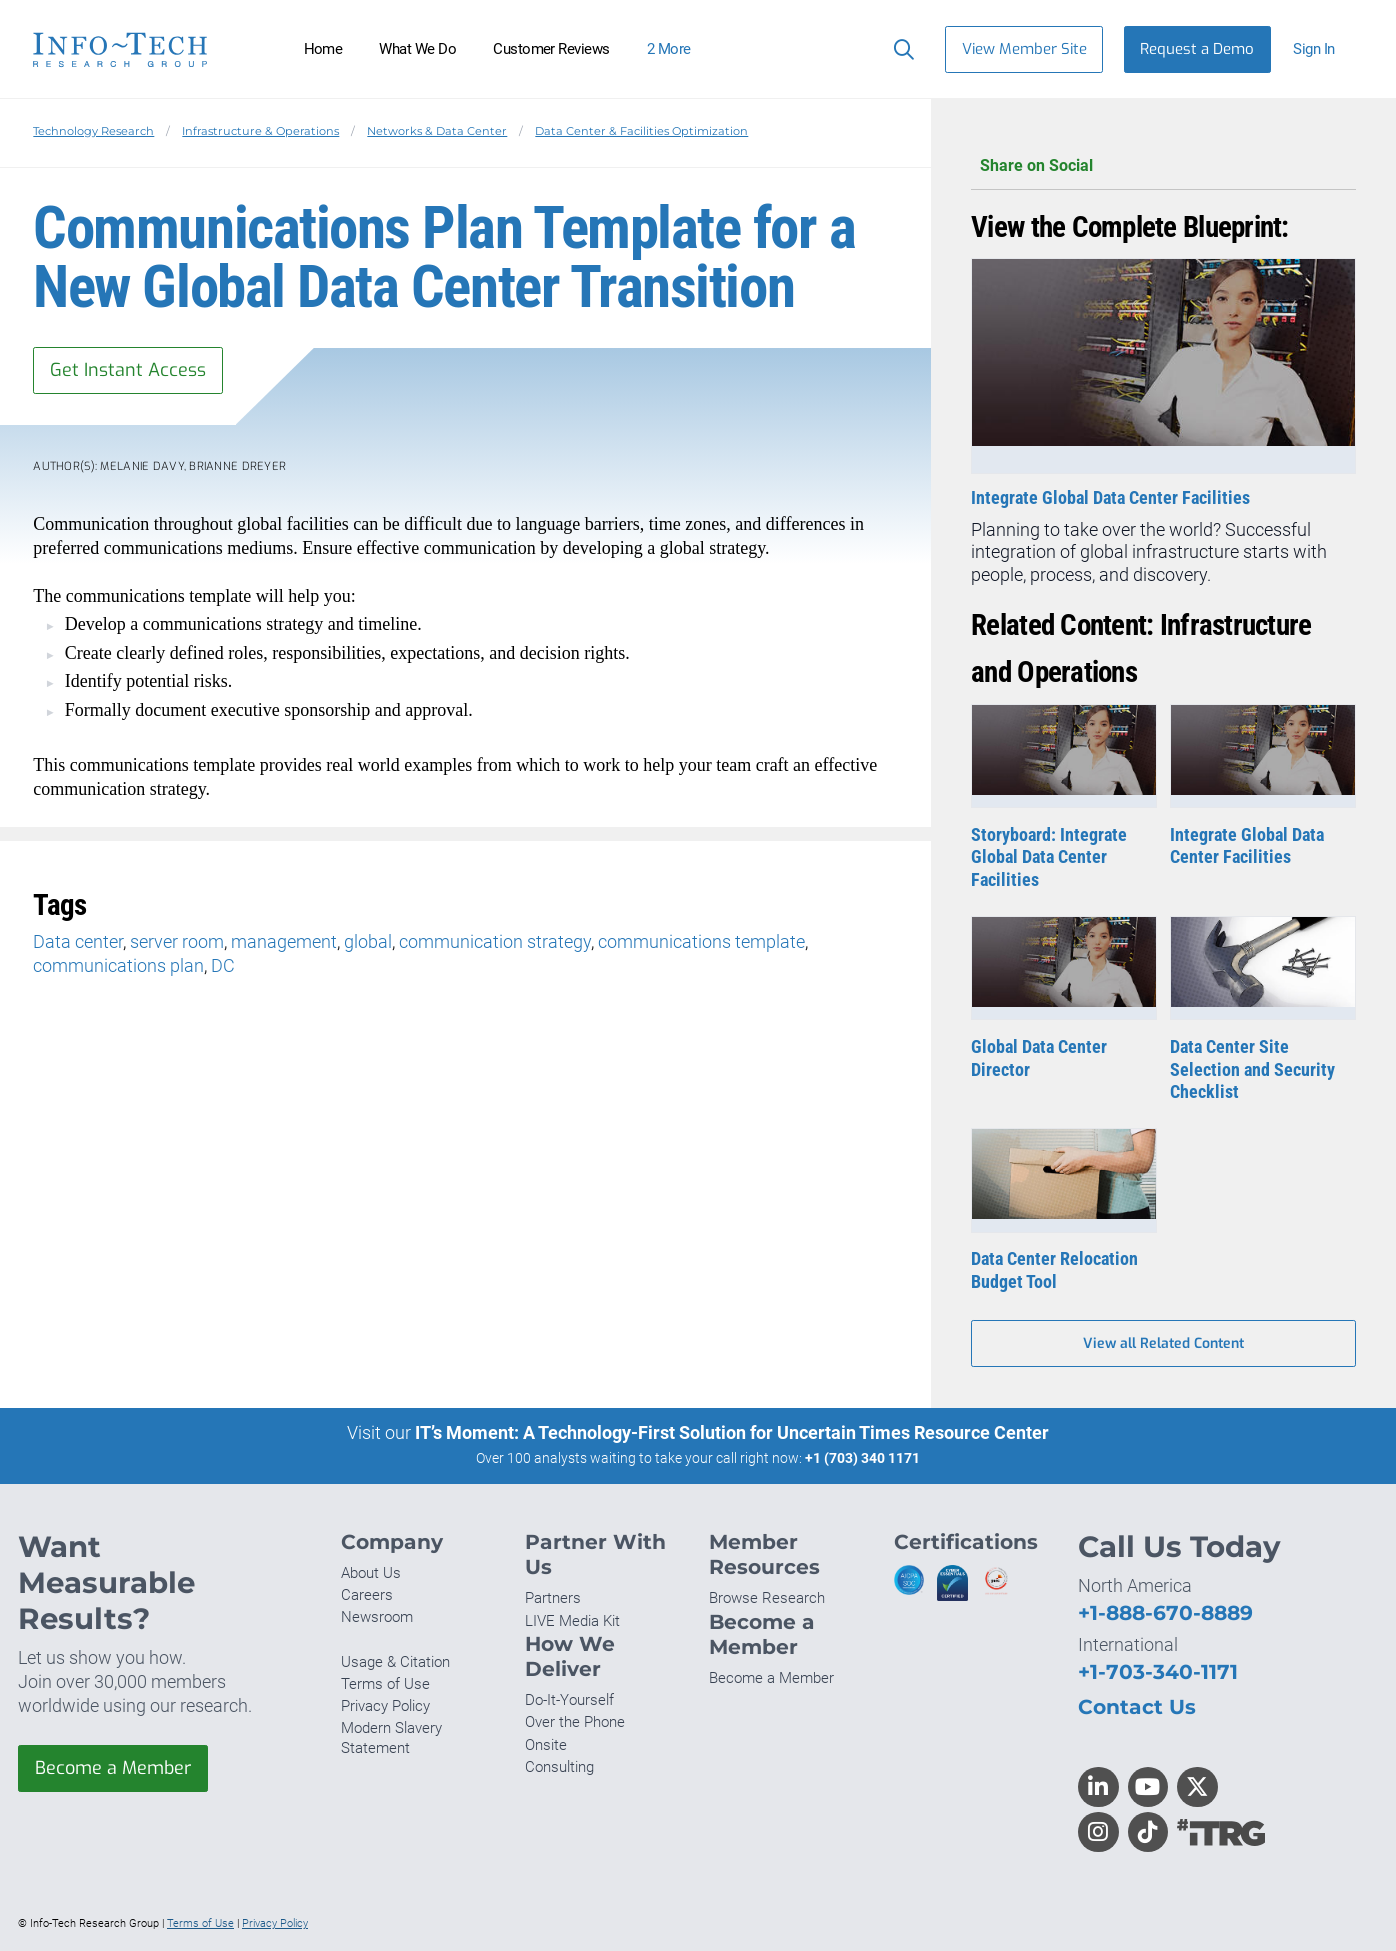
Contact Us (1137, 1706)
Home (323, 49)
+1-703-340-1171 (1158, 1671)
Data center (78, 941)
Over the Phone (575, 1722)
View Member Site (1024, 49)
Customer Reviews (551, 49)
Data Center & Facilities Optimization (641, 131)
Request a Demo (1197, 49)
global (368, 941)
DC (223, 965)
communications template (701, 941)
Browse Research (767, 1598)
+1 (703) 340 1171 (862, 1458)
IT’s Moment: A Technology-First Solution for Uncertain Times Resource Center (732, 1432)
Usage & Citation (395, 1662)
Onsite (546, 1745)
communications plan (118, 965)
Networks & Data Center (437, 131)
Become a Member (113, 1768)
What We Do (417, 49)
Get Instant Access (128, 370)
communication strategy (495, 941)
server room (177, 941)
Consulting (559, 1767)
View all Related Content (1163, 1343)
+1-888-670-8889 (1165, 1612)
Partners (553, 1598)
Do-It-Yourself (569, 1700)
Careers (367, 1595)
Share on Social (1163, 166)
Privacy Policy (385, 1706)
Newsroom (377, 1617)
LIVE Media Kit (572, 1621)
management (284, 941)
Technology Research (93, 131)
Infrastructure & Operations (260, 131)
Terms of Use (385, 1684)
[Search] (899, 49)
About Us (371, 1573)
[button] (1322, 49)
